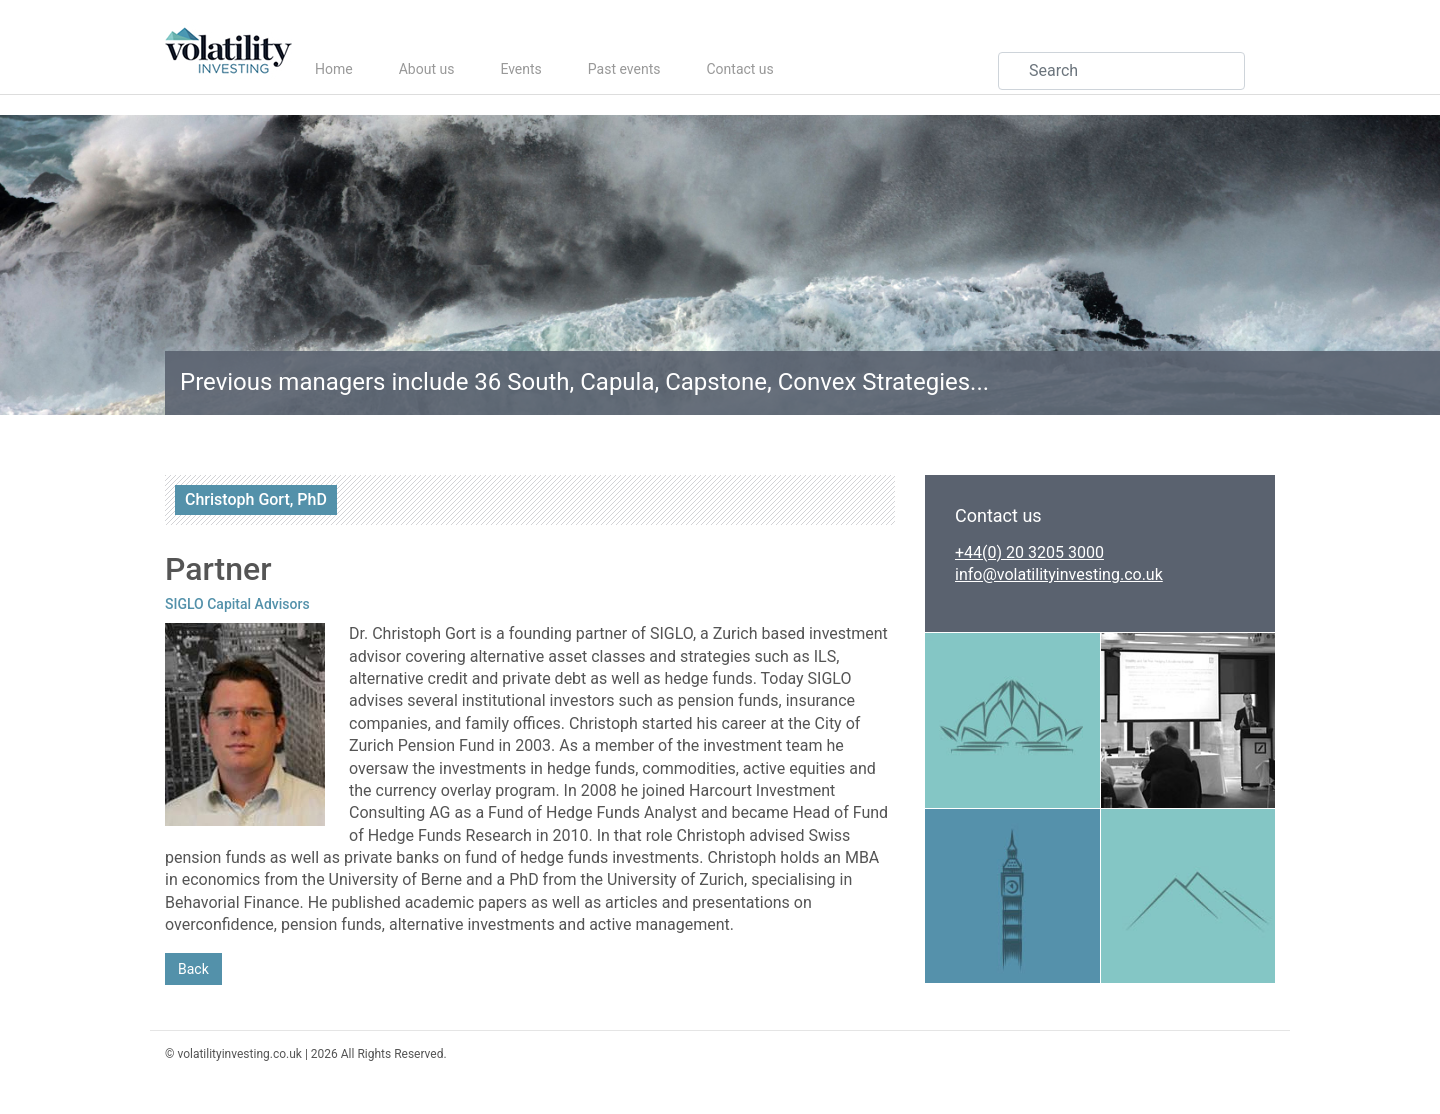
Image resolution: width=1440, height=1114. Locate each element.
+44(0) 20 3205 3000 (1029, 552)
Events (520, 69)
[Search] (1121, 71)
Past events (624, 69)
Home (334, 69)
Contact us (739, 69)
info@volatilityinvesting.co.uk (1059, 574)
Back (193, 969)
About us (427, 69)
